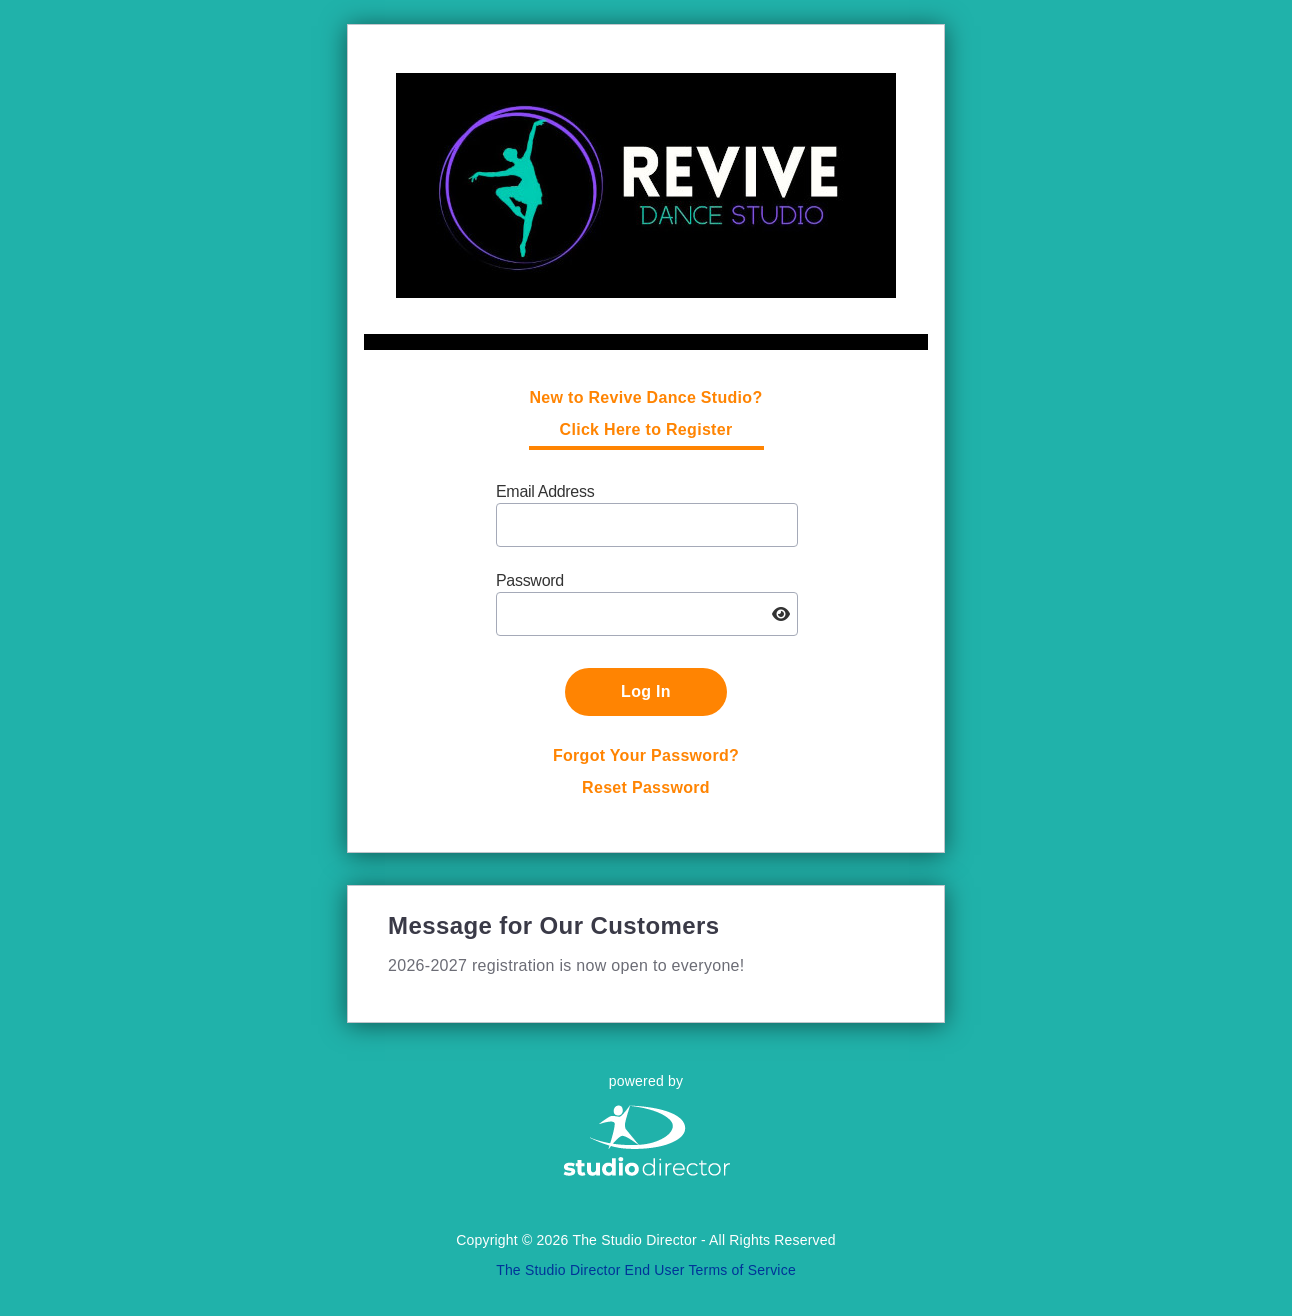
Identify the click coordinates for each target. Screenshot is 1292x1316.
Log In (646, 691)
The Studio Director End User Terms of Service (646, 1270)
